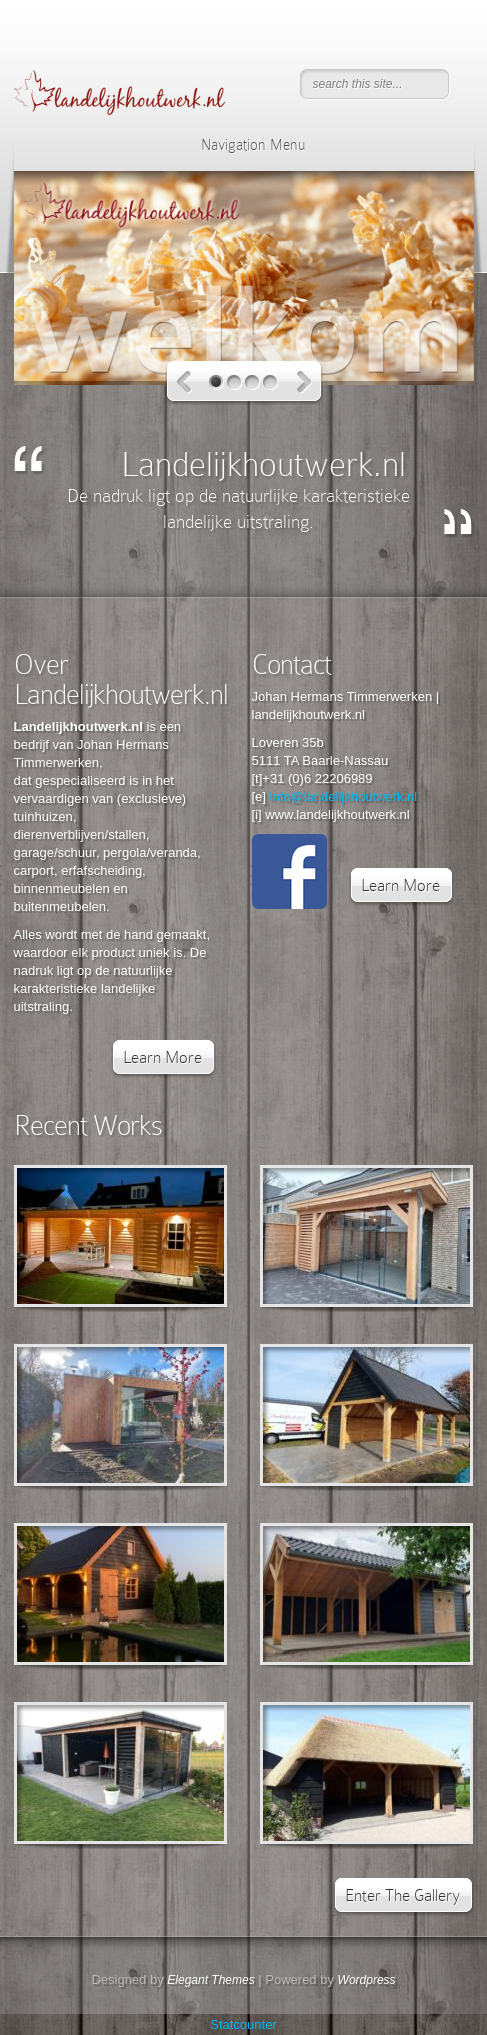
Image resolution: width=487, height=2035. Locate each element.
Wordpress (367, 1980)
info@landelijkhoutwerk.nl (344, 796)
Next (304, 382)
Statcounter (243, 2024)
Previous (184, 382)
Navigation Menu (240, 145)
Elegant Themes (210, 1980)
